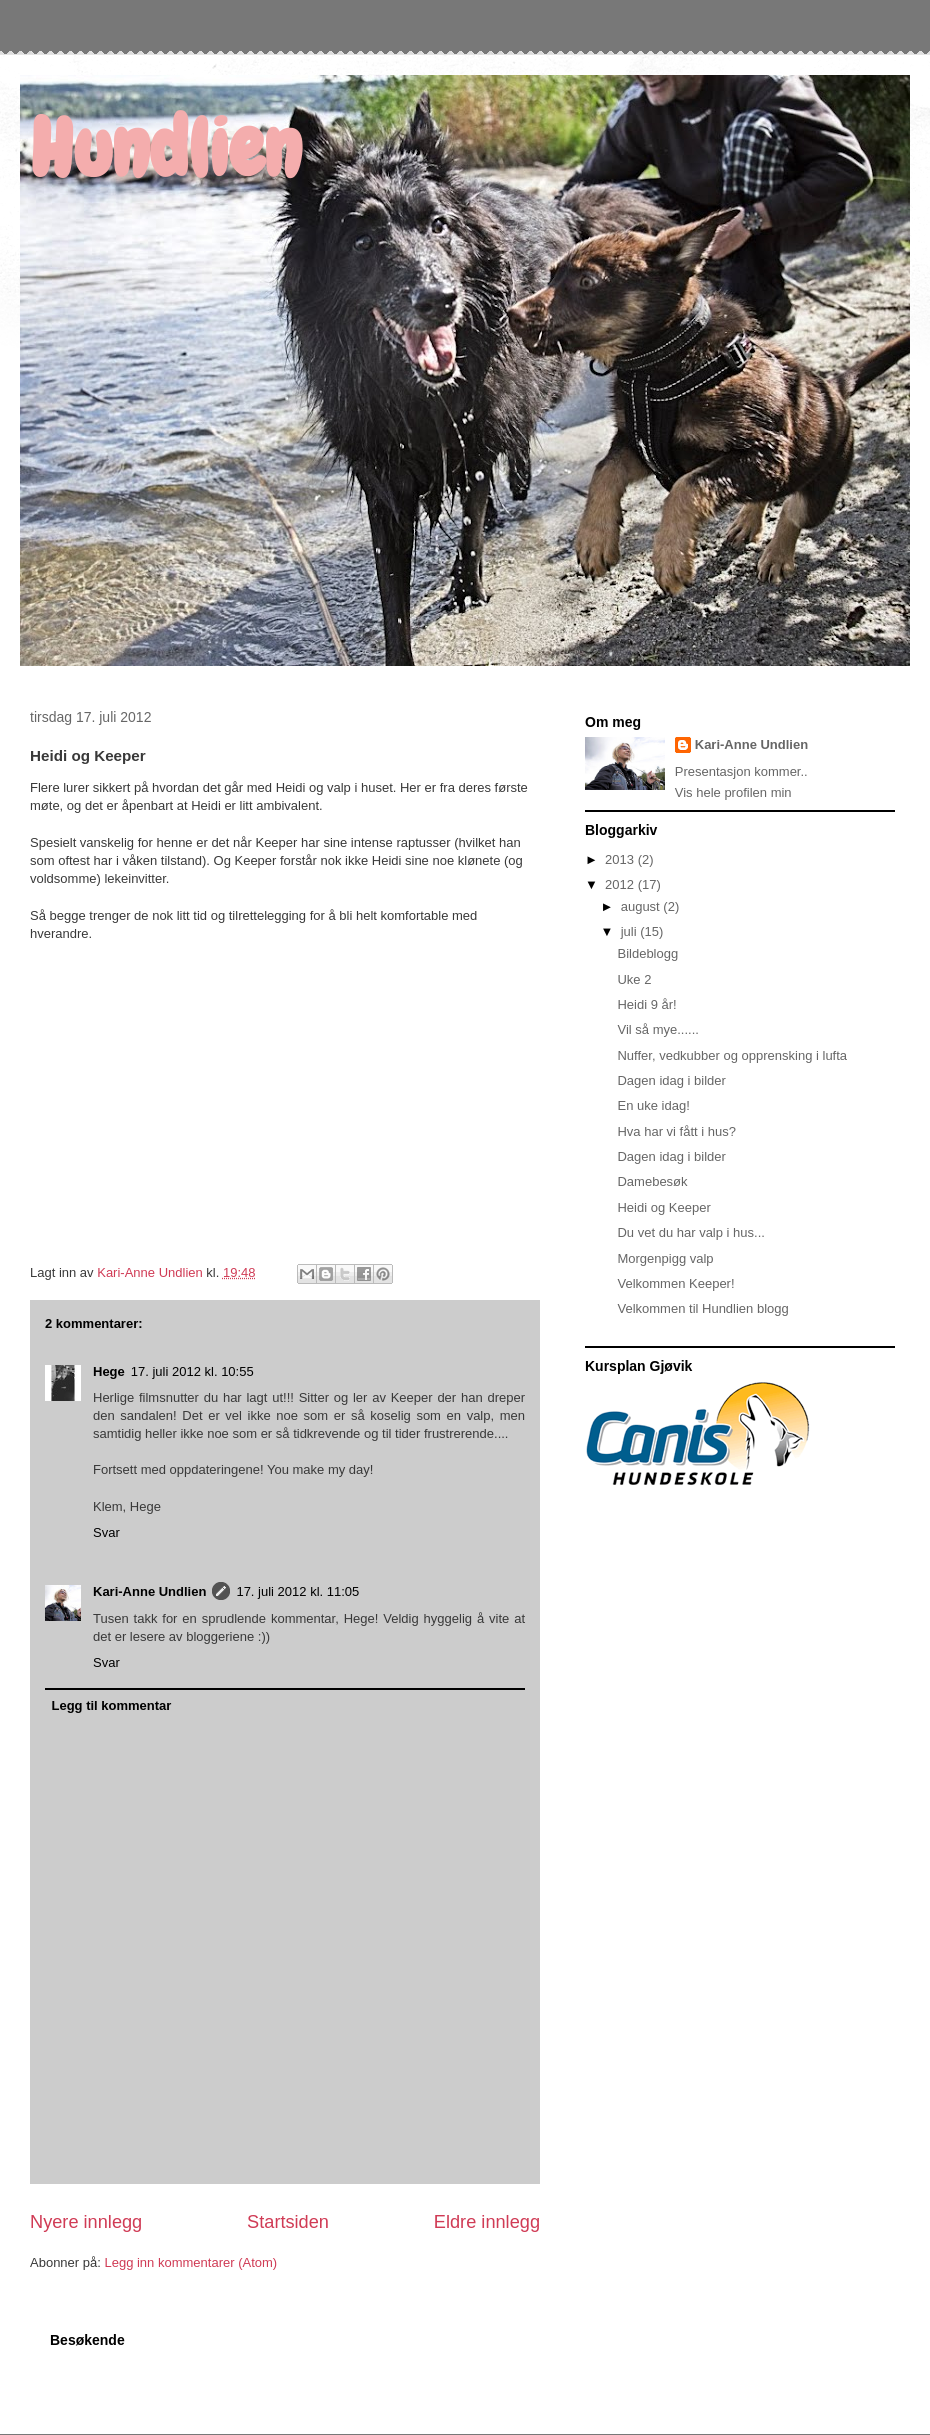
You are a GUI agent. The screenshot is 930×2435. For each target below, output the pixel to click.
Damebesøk (652, 1181)
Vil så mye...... (657, 1029)
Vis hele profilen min (733, 792)
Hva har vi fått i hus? (676, 1131)
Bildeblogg (647, 953)
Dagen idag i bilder (671, 1080)
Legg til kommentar (112, 1705)
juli (631, 931)
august (642, 906)
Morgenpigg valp (665, 1258)
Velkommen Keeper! (675, 1283)
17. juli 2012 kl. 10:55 (192, 1371)
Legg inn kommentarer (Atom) (190, 2262)
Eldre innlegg (487, 2222)
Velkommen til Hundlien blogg (702, 1308)
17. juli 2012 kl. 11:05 (297, 1591)
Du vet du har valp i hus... (690, 1232)
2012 (621, 884)
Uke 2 (634, 979)
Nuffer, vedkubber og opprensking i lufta (732, 1055)
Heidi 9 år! (646, 1004)
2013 (621, 859)
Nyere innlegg (86, 2222)
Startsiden (288, 2222)
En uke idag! (653, 1105)
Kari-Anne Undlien (149, 1591)
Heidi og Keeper (663, 1207)
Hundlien (165, 149)
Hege (109, 1371)
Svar (106, 1532)
